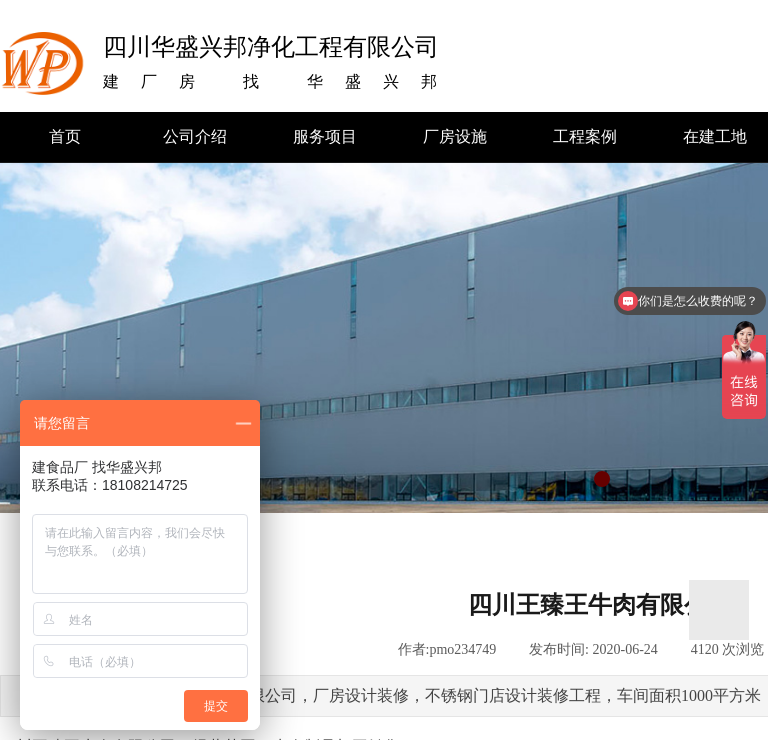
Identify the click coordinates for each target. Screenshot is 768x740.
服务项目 (325, 136)
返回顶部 (719, 610)
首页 (65, 136)
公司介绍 (195, 136)
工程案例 (585, 136)
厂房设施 (455, 136)
